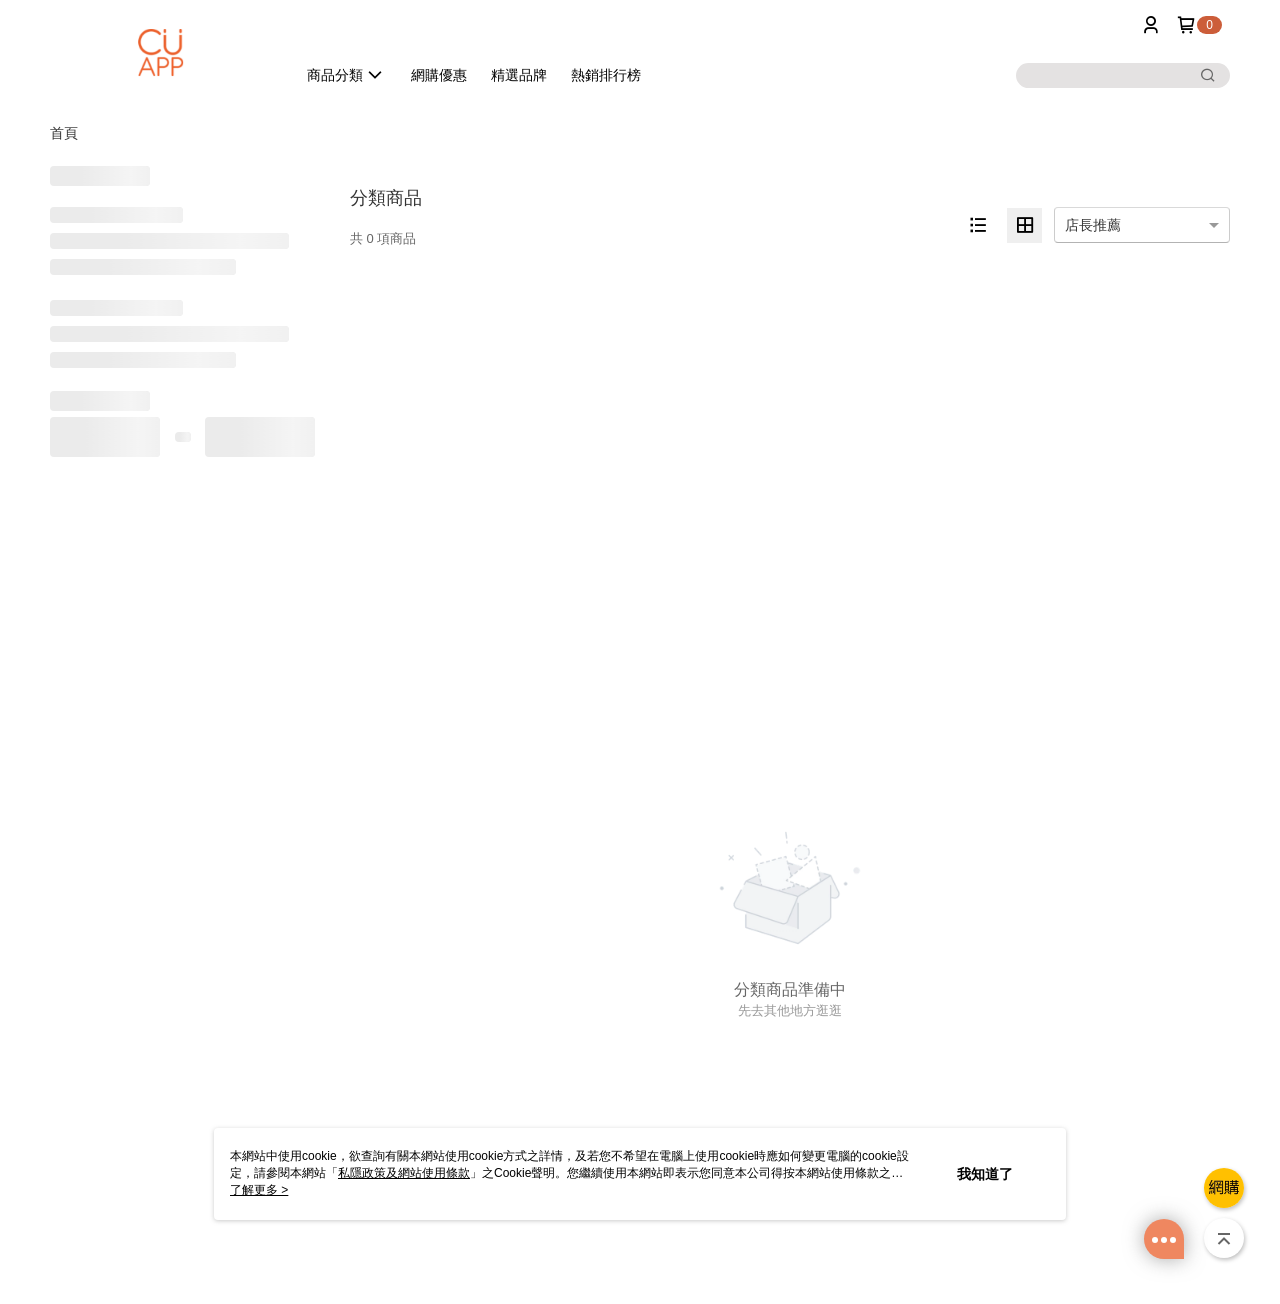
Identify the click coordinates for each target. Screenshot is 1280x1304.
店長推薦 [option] (1093, 225)
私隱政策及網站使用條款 (404, 1173)
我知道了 (985, 1174)
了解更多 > (259, 1190)
